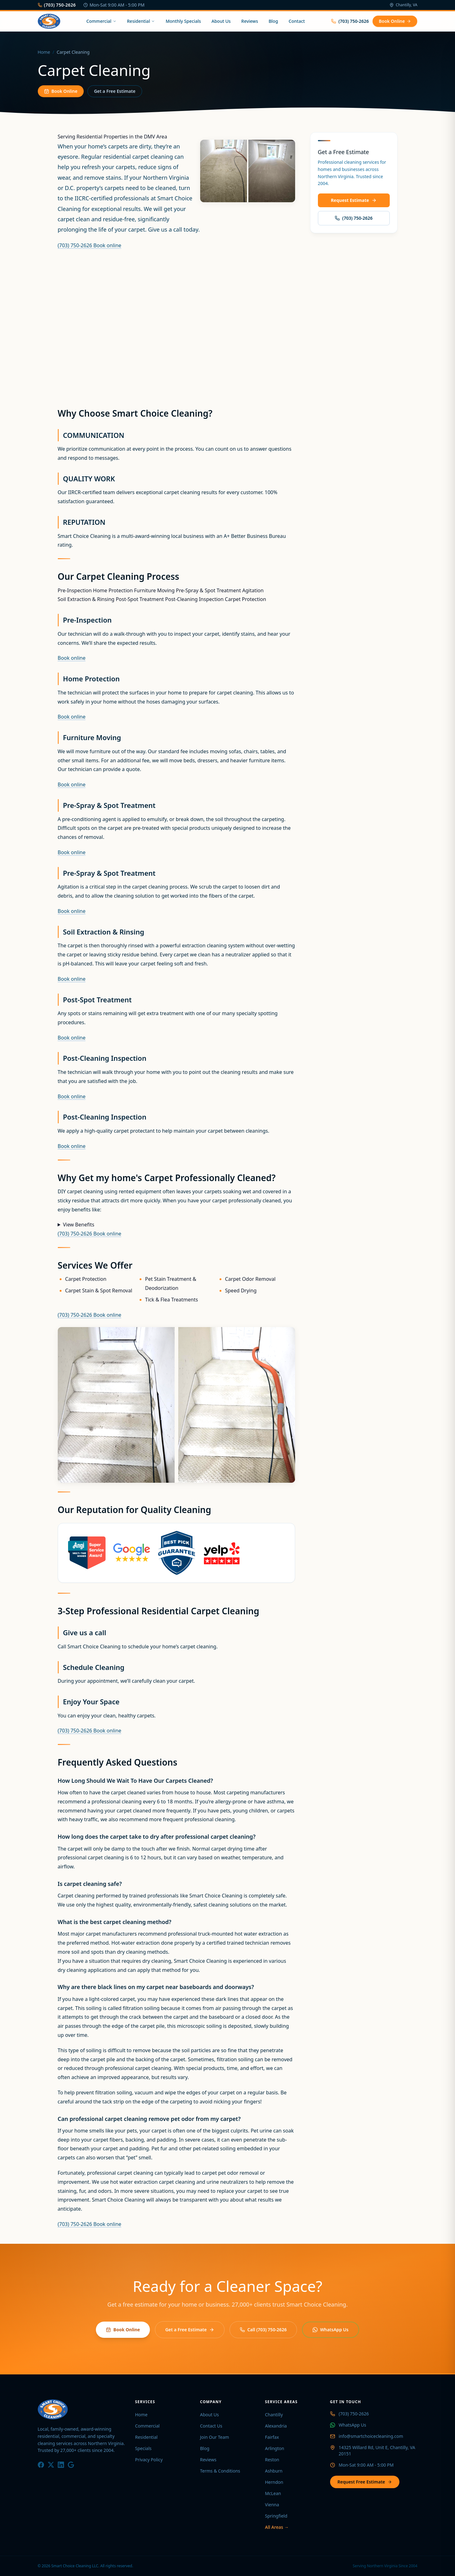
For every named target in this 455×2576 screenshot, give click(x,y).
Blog (273, 21)
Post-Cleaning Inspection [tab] (194, 599)
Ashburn (274, 2471)
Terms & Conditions (220, 2471)
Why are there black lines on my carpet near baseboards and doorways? (156, 1987)
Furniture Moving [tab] (154, 590)
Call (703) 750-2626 (263, 2330)
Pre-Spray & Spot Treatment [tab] (208, 590)
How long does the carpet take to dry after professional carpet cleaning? (157, 1836)
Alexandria (276, 2426)
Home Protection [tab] (113, 590)
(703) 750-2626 (57, 5)
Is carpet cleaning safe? (90, 1883)
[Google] (71, 2465)
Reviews (249, 21)
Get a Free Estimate (115, 91)
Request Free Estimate (365, 2482)
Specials (143, 2448)
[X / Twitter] (51, 2465)
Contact (297, 21)
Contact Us (211, 2426)
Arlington (274, 2448)
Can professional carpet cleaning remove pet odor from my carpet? (149, 2118)
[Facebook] (41, 2465)
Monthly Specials (183, 21)
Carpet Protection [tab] (245, 599)
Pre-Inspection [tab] (75, 590)
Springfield (276, 2516)
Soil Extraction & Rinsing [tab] (86, 599)
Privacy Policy (149, 2460)
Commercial (101, 21)
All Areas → (277, 2527)
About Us (220, 21)
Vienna (272, 2505)
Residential (141, 21)
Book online (107, 245)
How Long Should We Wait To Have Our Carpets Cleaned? (135, 1780)
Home (44, 52)
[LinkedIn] (61, 2465)
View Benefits (78, 1224)
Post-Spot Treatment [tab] (140, 599)
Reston (272, 2460)
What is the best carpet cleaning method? (114, 1922)
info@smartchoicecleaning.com (371, 2436)
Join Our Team (214, 2437)
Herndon (274, 2482)
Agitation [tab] (253, 590)
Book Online (395, 21)
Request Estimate (353, 200)
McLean (273, 2493)
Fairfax (272, 2437)
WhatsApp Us (331, 2330)
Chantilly (274, 2415)
